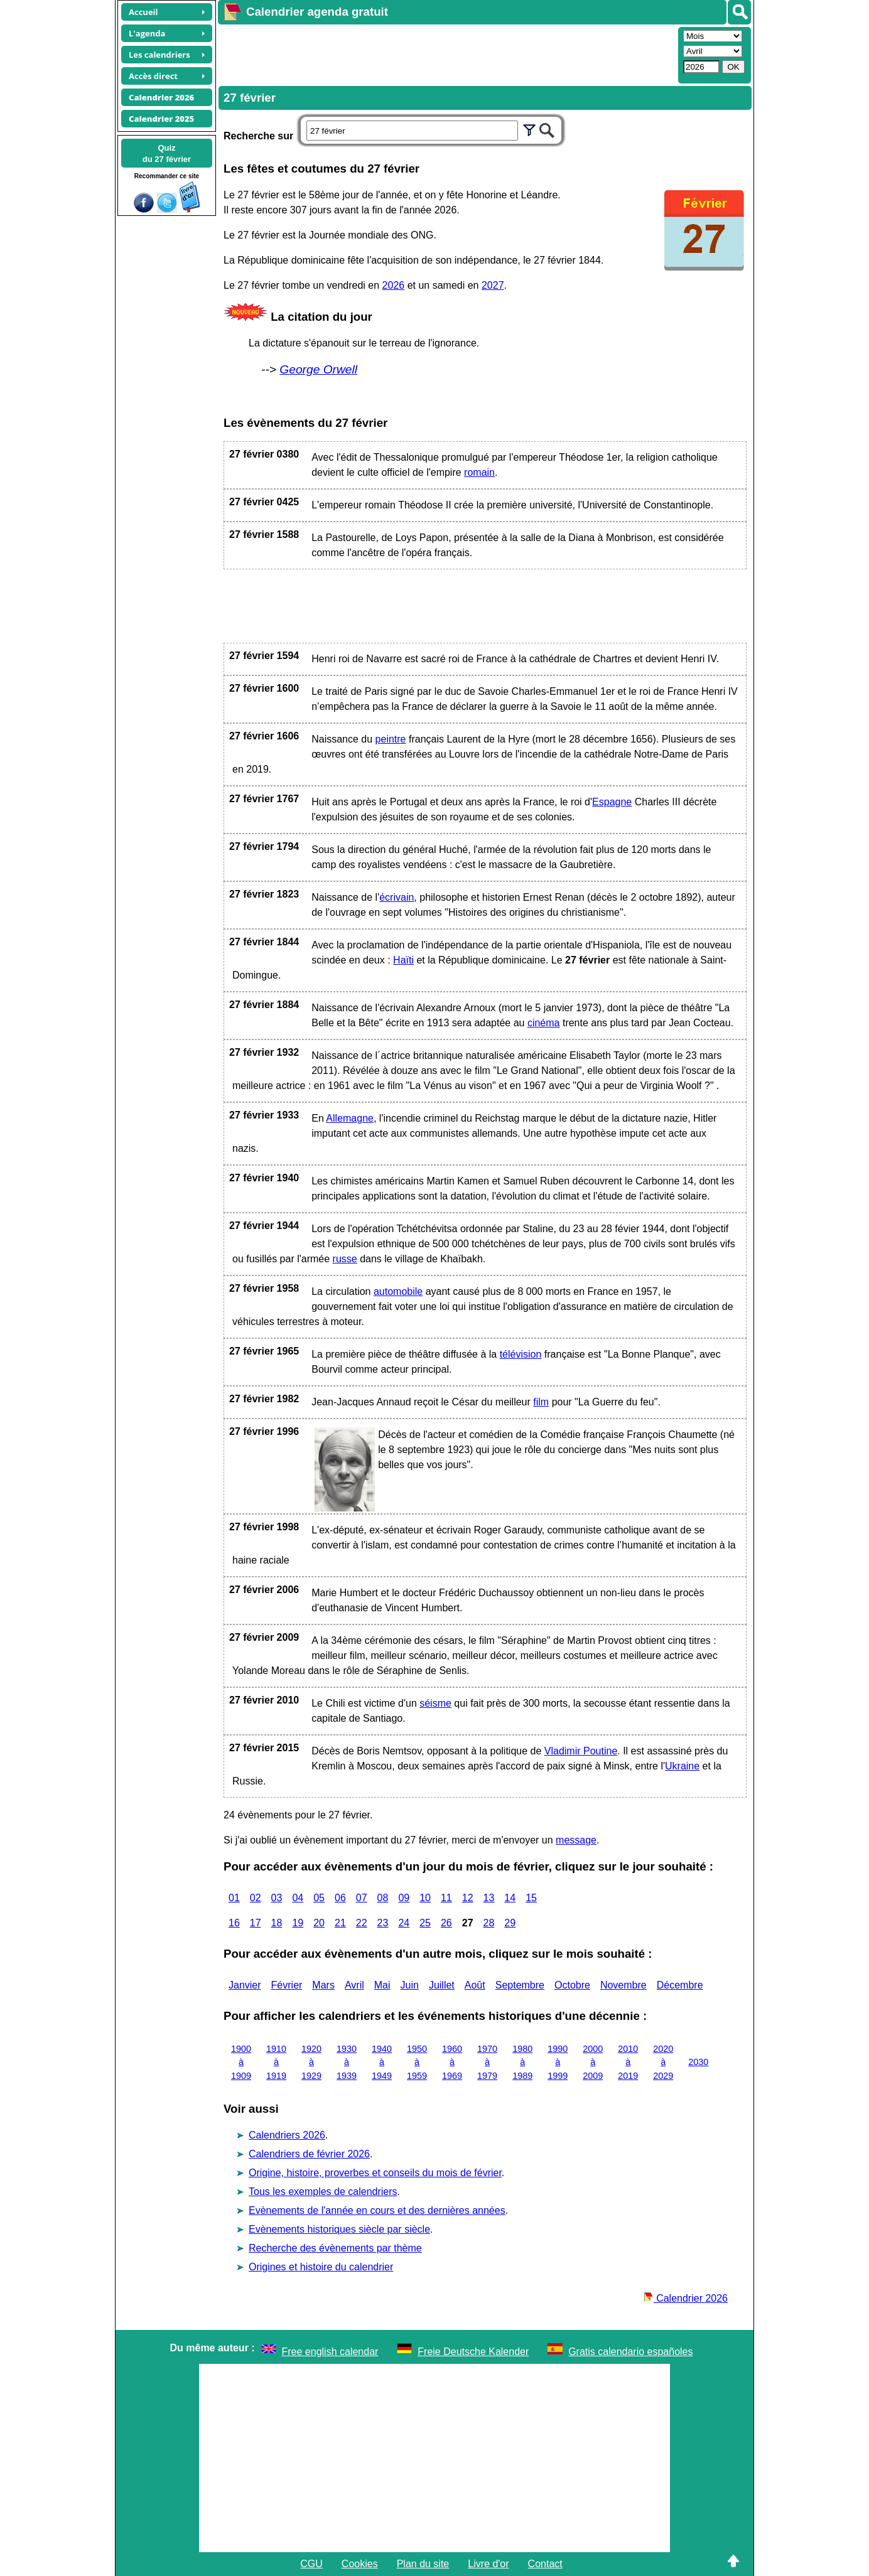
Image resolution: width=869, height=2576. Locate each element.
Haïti (403, 960)
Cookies (360, 2563)
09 (403, 1897)
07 (361, 1897)
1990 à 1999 (558, 2062)
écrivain (396, 897)
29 (509, 1923)
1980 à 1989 (522, 2062)
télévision (521, 1354)
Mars (323, 1985)
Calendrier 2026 (686, 2298)
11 (446, 1897)
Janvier (245, 1985)
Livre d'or (488, 2563)
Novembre (623, 1985)
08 (383, 1897)
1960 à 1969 (452, 2062)
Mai (382, 1985)
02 (255, 1897)
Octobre (572, 1985)
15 (531, 1897)
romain (479, 472)
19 (297, 1923)
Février (287, 1985)
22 (361, 1923)
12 (467, 1897)
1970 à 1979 (487, 2062)
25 (425, 1923)
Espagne (612, 802)
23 (383, 1923)
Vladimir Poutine (581, 1751)
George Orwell (318, 369)
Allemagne (350, 1118)
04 (297, 1897)
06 (340, 1897)
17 (255, 1923)
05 (319, 1897)
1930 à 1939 (347, 2062)
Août (475, 1985)
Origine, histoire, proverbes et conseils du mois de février (375, 2172)
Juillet (442, 1985)
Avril (354, 1985)
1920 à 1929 (311, 2062)
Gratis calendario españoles (630, 2351)
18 (277, 1923)
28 (489, 1923)
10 (425, 1897)
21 (340, 1923)
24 (403, 1923)
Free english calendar (330, 2351)
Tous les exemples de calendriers (323, 2191)
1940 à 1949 (382, 2062)
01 (234, 1897)
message (576, 1840)
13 (489, 1897)
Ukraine (682, 1766)
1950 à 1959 (417, 2062)
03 (277, 1897)
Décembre (680, 1985)
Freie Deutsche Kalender (473, 2351)
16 (234, 1923)
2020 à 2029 (663, 2062)
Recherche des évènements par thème (335, 2248)
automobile (398, 1291)
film (541, 1402)
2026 (393, 285)
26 (446, 1923)
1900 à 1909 (241, 2062)
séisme (435, 1703)
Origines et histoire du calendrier (321, 2267)
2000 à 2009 (593, 2062)
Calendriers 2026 (287, 2135)
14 (509, 1897)
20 (319, 1923)
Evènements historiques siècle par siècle (339, 2229)
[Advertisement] (446, 54)
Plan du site (423, 2563)
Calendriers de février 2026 (309, 2154)
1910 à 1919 (276, 2062)
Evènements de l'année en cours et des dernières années (377, 2210)
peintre (390, 739)
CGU (311, 2563)
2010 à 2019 (628, 2062)
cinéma (543, 1022)
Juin (410, 1985)
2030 (698, 2062)
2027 (493, 285)
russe (345, 1258)
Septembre (519, 1985)
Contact (545, 2563)
